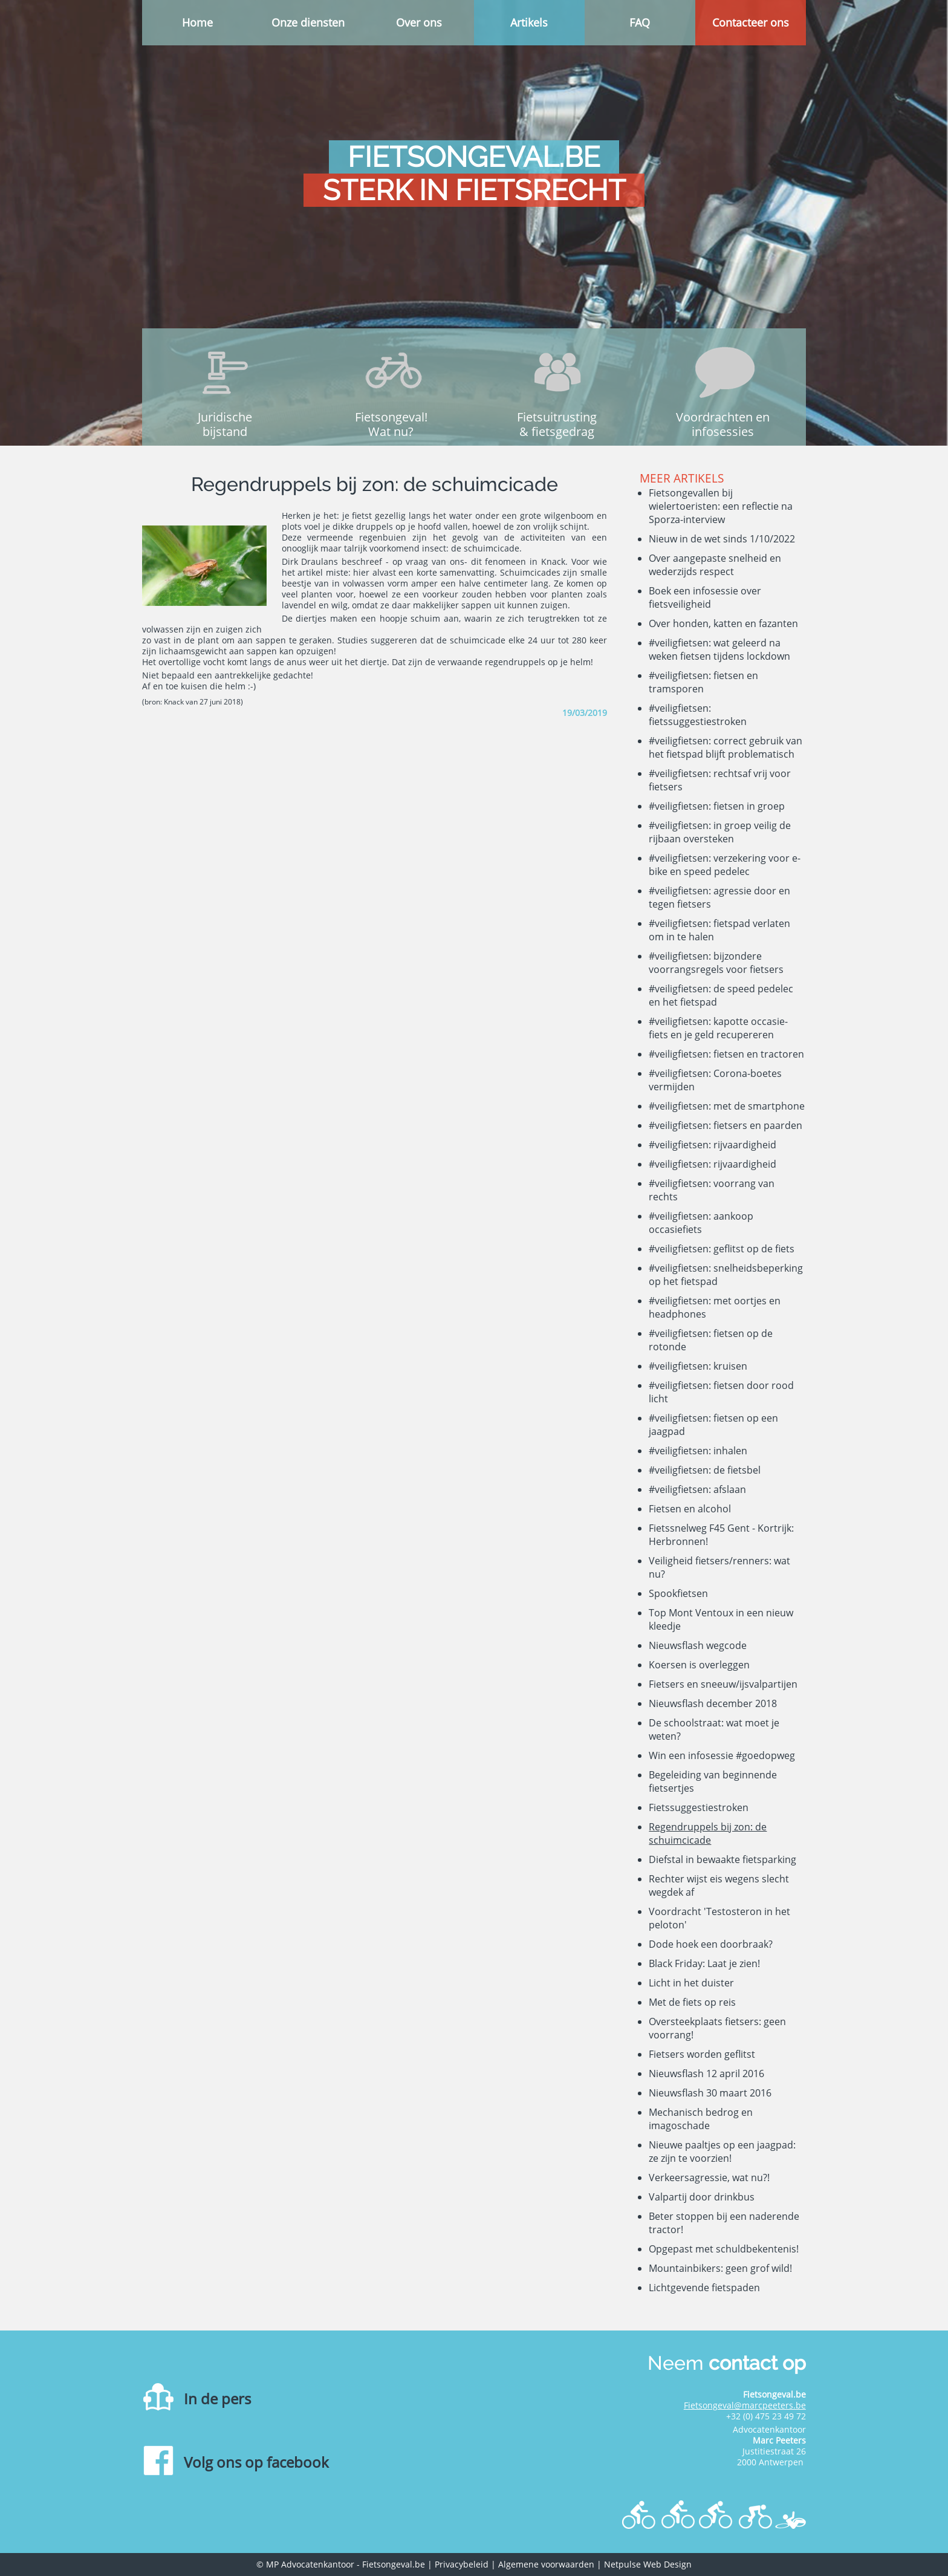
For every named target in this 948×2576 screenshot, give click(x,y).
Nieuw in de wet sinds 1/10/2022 (722, 538)
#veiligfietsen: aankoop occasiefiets (701, 1222)
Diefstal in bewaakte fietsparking (722, 1859)
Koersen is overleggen (699, 1664)
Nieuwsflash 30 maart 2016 (710, 2093)
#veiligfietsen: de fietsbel (705, 1470)
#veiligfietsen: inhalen (698, 1450)
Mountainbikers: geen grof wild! (720, 2268)
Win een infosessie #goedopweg (722, 1755)
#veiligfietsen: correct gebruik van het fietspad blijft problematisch (725, 747)
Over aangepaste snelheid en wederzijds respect (715, 564)
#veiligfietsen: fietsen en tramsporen (703, 682)
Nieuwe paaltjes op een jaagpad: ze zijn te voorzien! (722, 2151)
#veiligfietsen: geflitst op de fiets (721, 1248)
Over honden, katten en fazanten (723, 623)
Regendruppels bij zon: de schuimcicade (708, 1833)
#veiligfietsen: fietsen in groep (717, 806)
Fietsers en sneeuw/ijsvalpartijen (723, 1684)
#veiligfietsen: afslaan (697, 1489)
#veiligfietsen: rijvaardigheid (712, 1144)
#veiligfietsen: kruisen (698, 1366)
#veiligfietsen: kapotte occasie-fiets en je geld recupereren (718, 1028)
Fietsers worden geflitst (702, 2054)
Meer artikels (682, 478)
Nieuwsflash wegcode (698, 1645)
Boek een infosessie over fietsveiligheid (705, 597)
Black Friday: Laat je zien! (704, 1963)
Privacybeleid (462, 2564)
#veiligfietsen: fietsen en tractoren (726, 1054)
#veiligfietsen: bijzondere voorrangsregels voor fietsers (716, 962)
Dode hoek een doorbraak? (711, 1944)
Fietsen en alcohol (690, 1508)
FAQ (639, 22)
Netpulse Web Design (648, 2564)
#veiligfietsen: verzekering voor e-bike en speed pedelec (724, 864)
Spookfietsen (678, 1593)
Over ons (419, 22)
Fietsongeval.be (393, 2564)
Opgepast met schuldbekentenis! (724, 2249)
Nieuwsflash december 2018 (713, 1703)
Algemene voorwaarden (546, 2564)
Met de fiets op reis (692, 2002)
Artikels (529, 22)
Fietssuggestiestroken (698, 1807)
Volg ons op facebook (256, 2462)
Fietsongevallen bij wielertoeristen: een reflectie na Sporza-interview (721, 506)
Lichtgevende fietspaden (704, 2287)
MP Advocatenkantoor (310, 2564)
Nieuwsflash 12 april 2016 (706, 2073)
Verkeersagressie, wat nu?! (709, 2177)
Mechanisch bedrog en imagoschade (701, 2119)
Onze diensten (308, 22)
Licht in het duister (691, 1982)
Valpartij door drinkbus (702, 2197)
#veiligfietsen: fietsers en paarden (725, 1125)
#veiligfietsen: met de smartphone (727, 1106)
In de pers (217, 2398)
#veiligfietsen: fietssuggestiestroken (698, 714)
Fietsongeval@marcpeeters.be (745, 2405)
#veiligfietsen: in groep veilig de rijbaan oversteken (720, 832)
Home (197, 22)
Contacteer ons (750, 22)
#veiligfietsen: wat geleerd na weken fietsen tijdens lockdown (719, 649)
